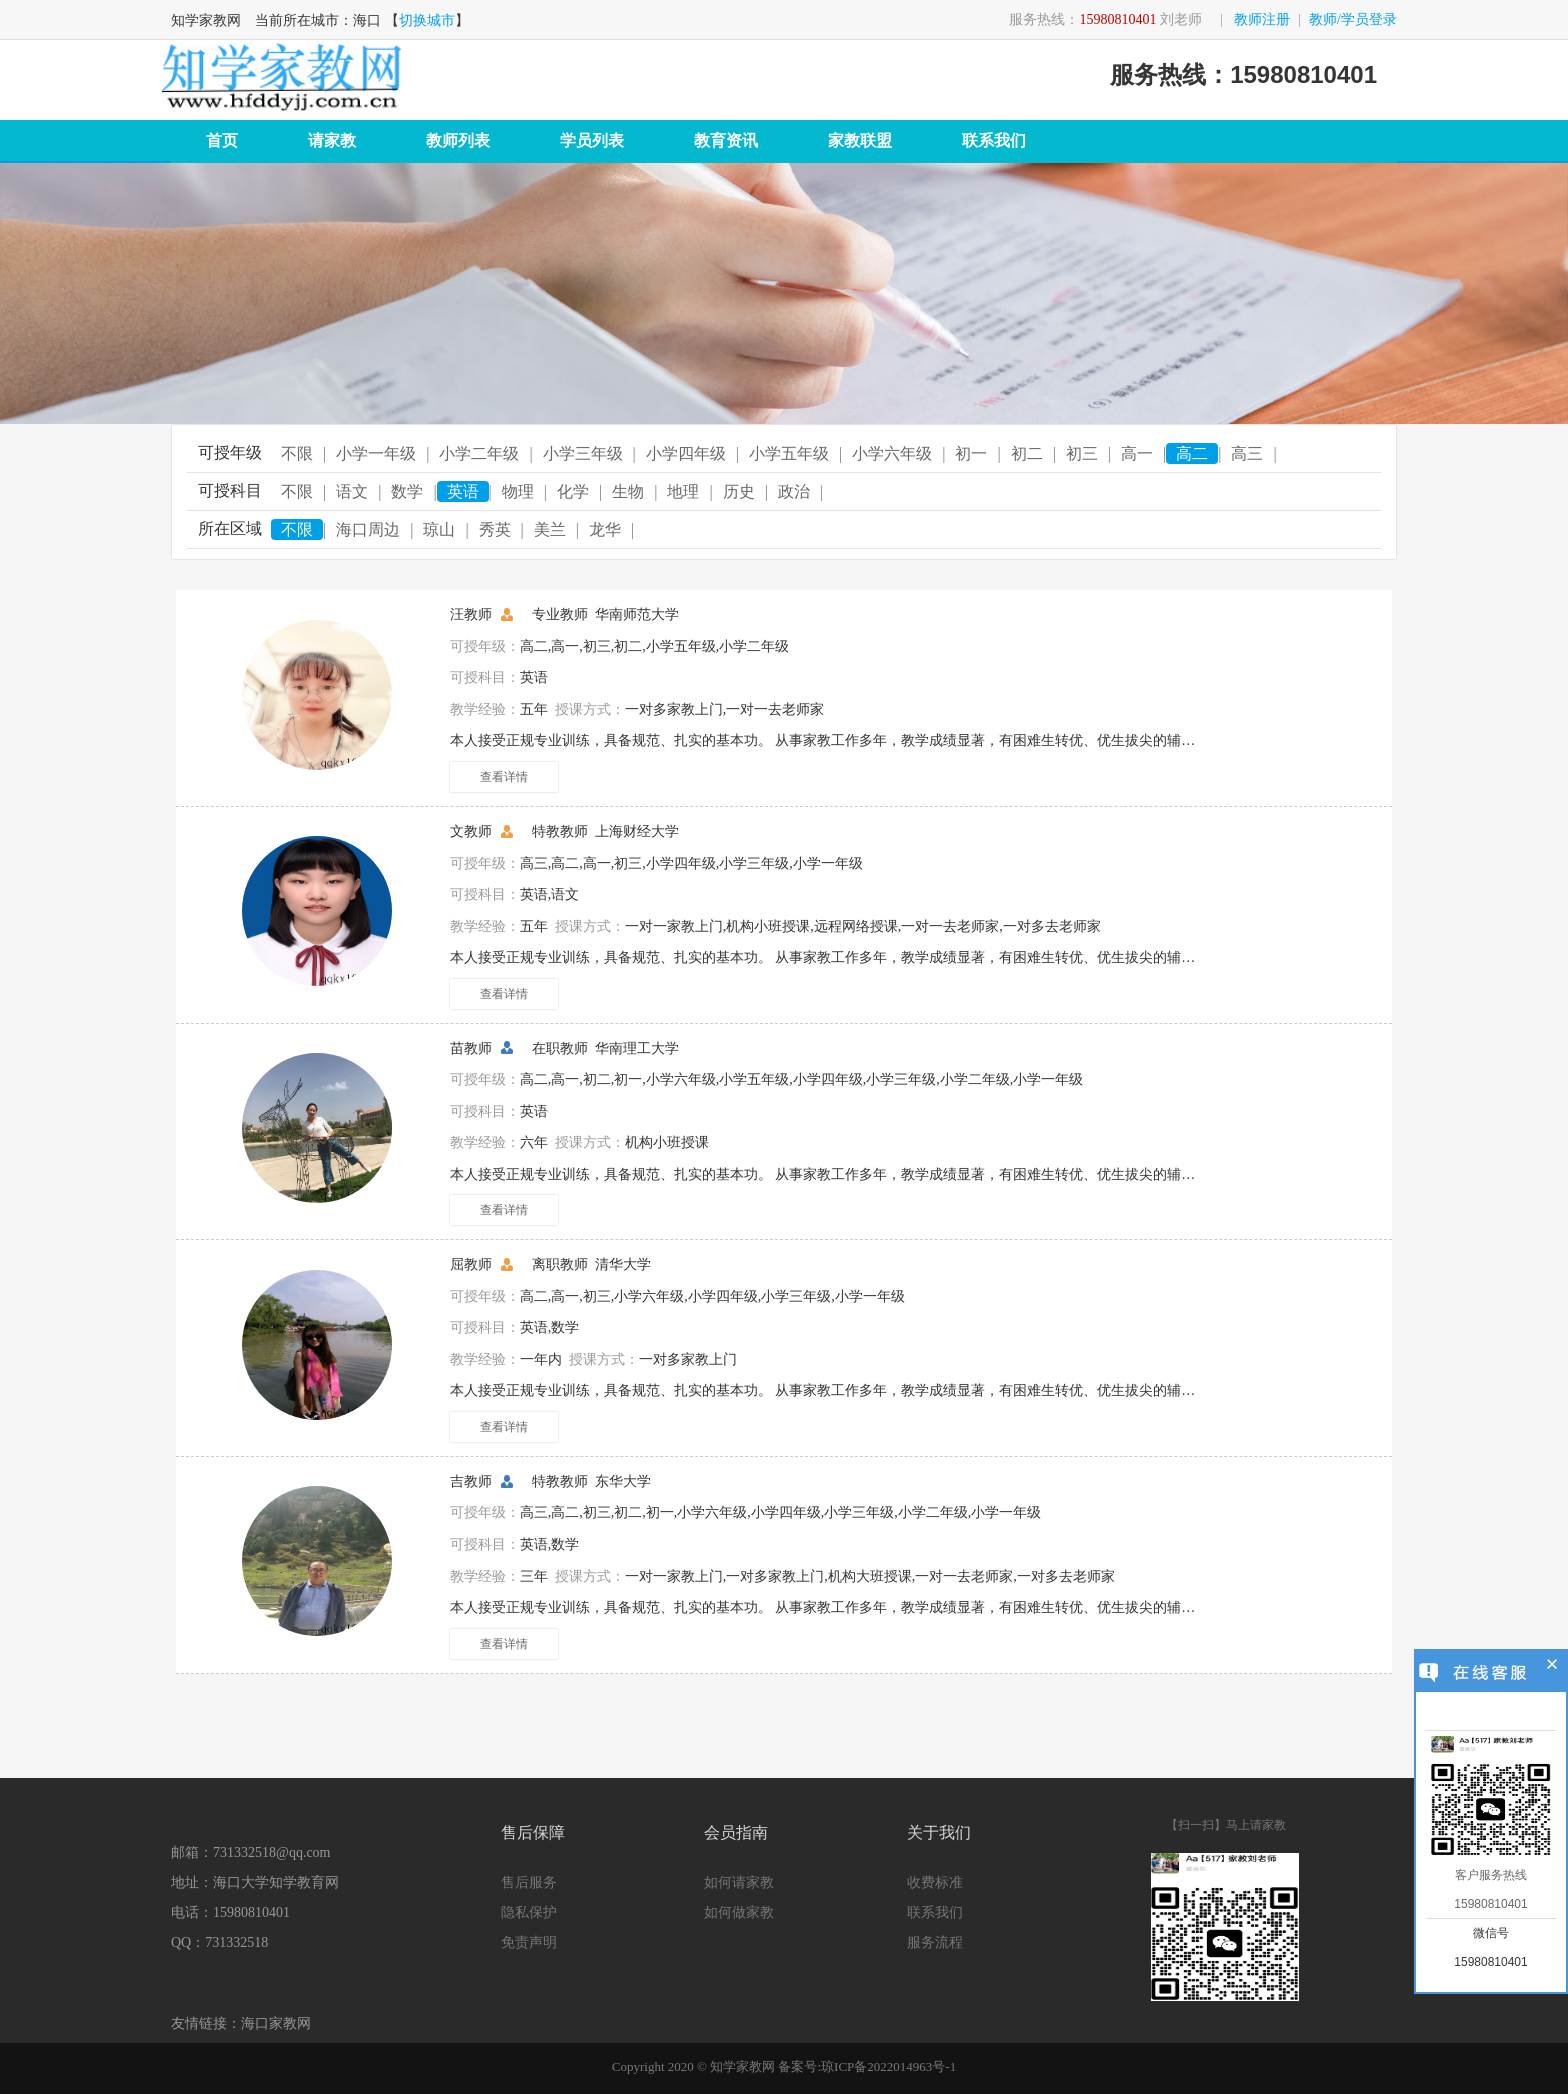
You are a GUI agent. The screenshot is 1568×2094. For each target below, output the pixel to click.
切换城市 (427, 20)
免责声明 (529, 1942)
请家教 (332, 140)
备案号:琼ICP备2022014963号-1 (867, 2066)
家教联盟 (860, 140)
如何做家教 (739, 1912)
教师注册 (1262, 19)
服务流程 (935, 1942)
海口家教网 (276, 2023)
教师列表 (458, 140)
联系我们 (994, 140)
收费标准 (935, 1882)
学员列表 (592, 140)
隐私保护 (529, 1912)
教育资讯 (726, 140)
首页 (222, 140)
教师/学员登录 (1353, 19)
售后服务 (529, 1882)
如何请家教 (739, 1882)
